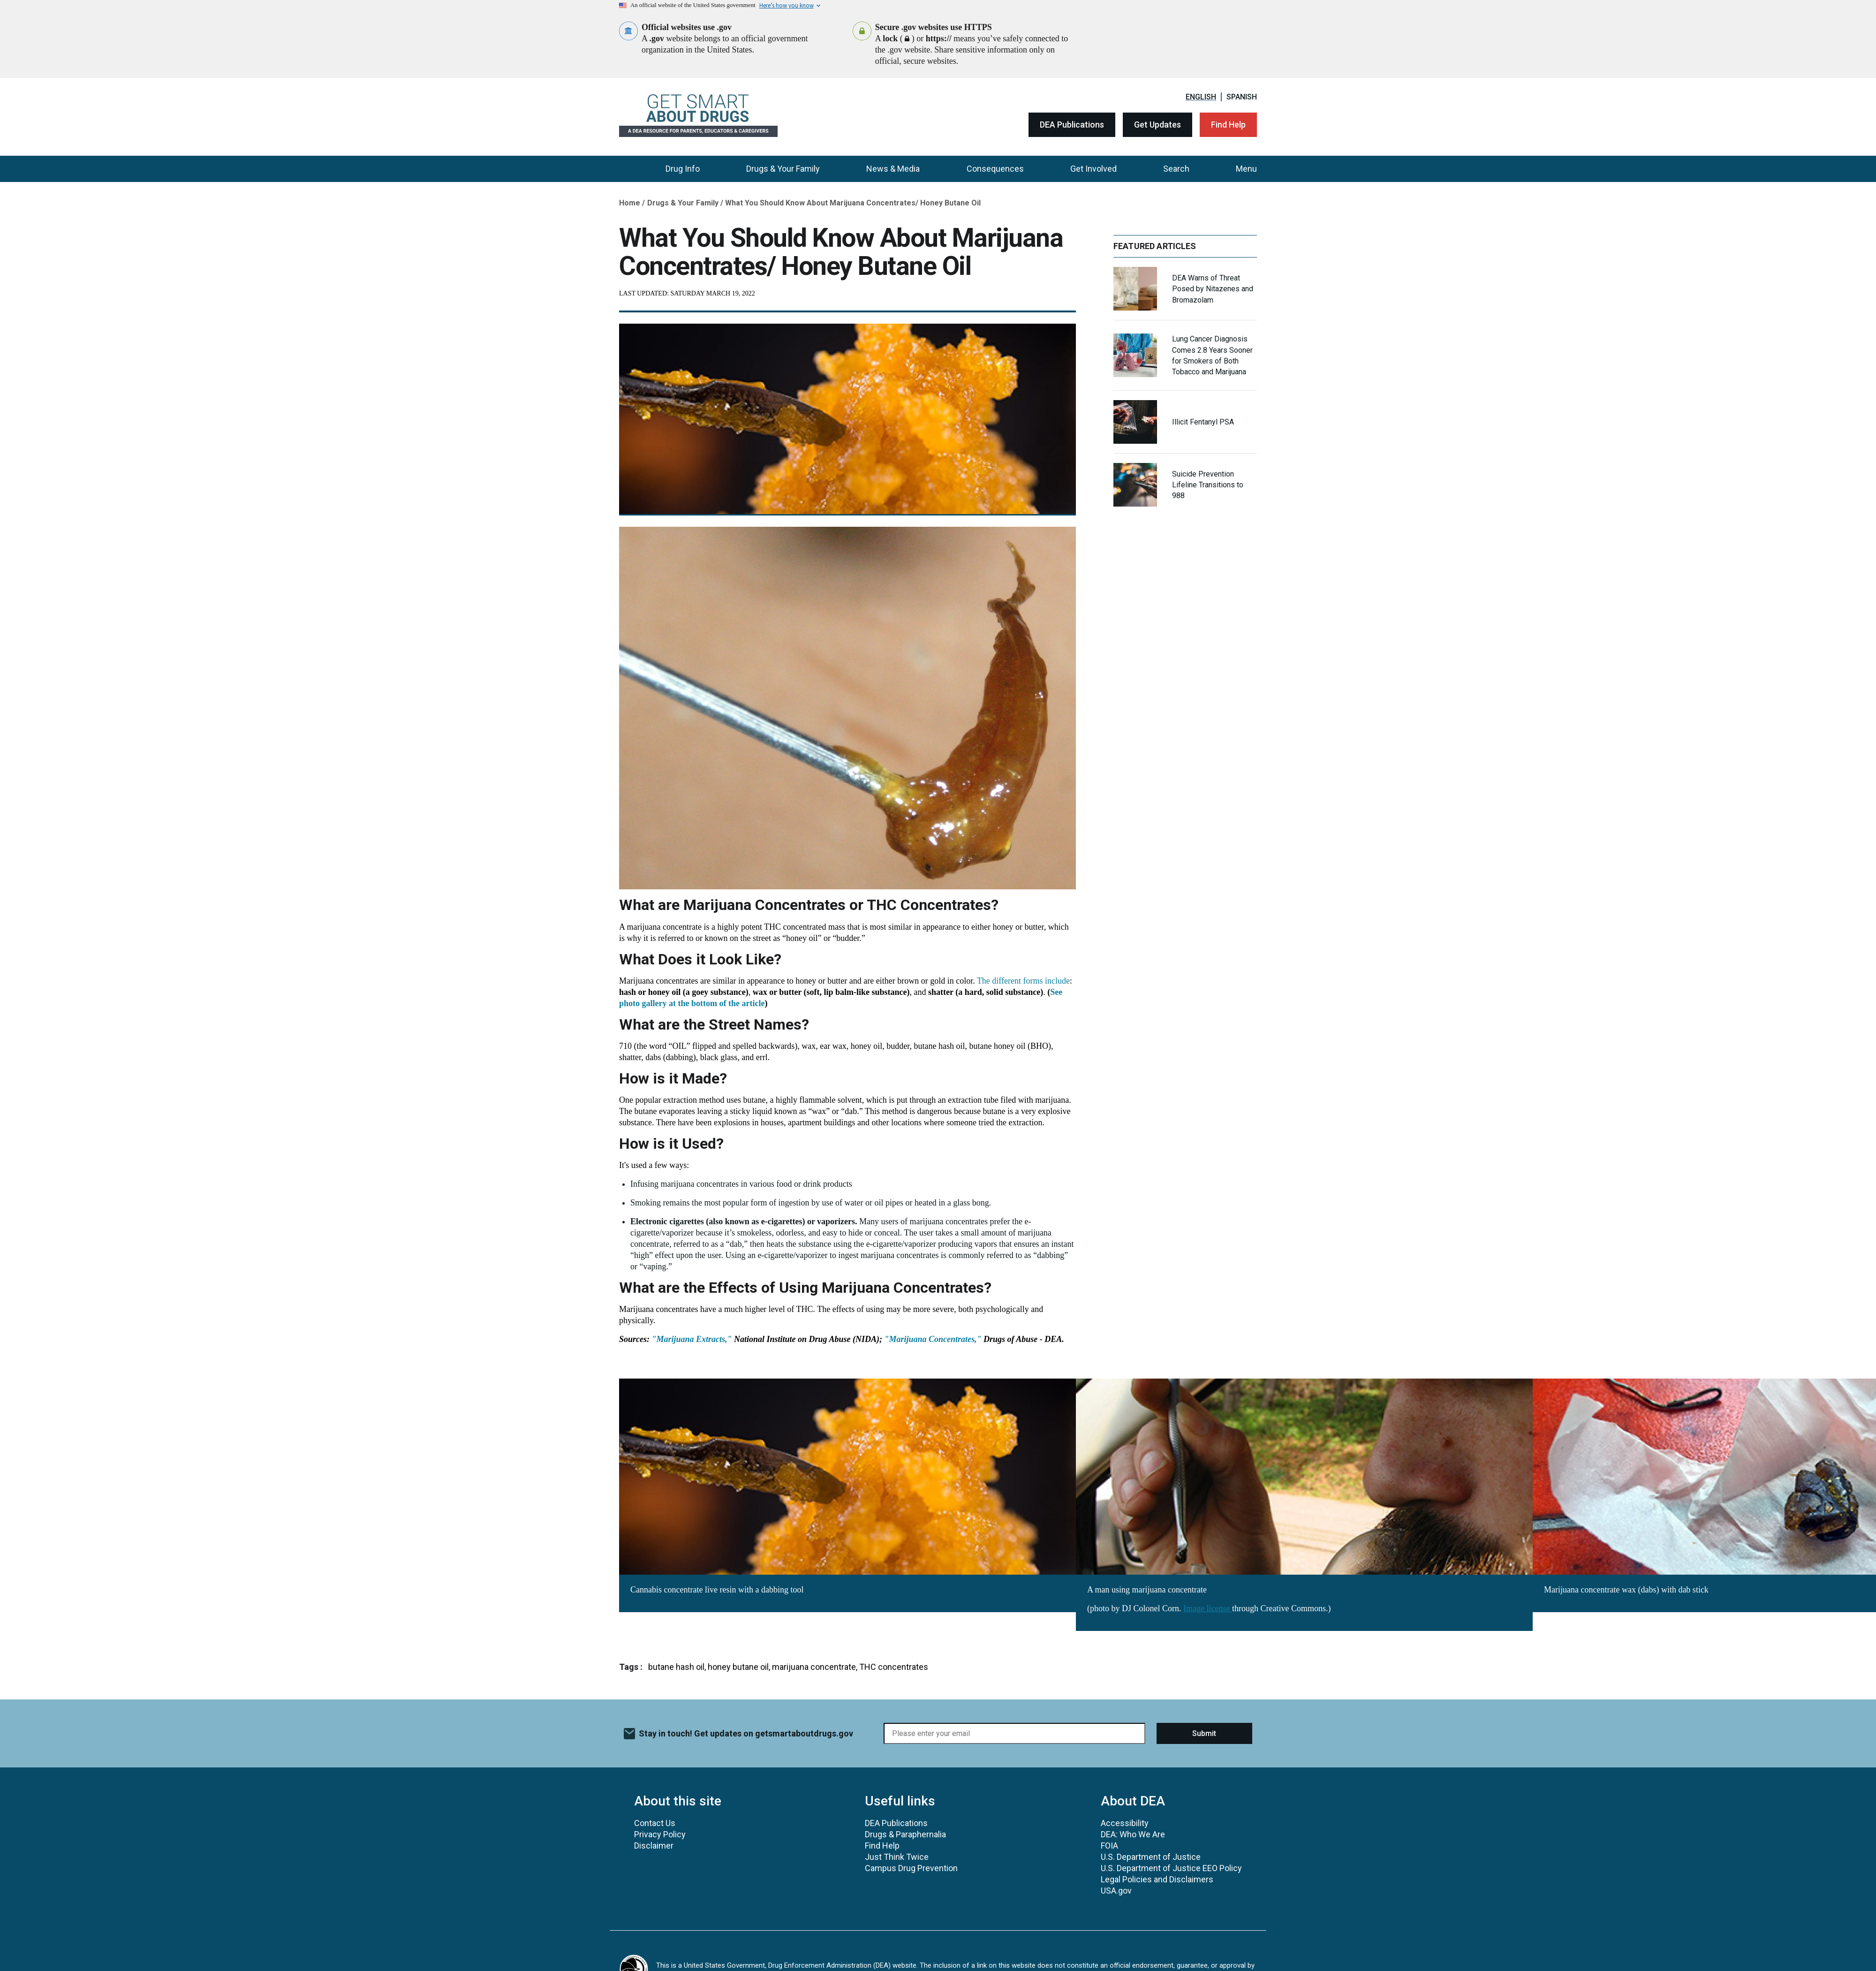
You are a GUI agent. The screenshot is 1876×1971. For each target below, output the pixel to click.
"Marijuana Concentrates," (932, 1339)
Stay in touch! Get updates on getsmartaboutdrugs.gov (746, 1733)
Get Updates (1157, 124)
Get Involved (1093, 169)
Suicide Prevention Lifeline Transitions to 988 (1207, 485)
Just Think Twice (897, 1857)
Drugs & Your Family (783, 169)
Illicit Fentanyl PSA (1203, 421)
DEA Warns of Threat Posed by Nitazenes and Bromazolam (1212, 288)
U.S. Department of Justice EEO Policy (1171, 1868)
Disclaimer (653, 1845)
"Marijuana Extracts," (692, 1339)
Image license (1207, 1608)
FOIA (1109, 1845)
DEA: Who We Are (1133, 1834)
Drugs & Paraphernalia (905, 1834)
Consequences (995, 169)
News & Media (893, 169)
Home (629, 202)
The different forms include (1023, 981)
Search (1176, 169)
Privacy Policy (660, 1834)
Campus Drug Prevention (911, 1868)
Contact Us (654, 1823)
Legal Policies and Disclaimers (1157, 1879)
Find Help (1228, 124)
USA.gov (1116, 1890)
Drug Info (683, 169)
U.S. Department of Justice (1151, 1857)
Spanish (1241, 96)
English (1201, 96)
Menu (1246, 169)
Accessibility (1125, 1823)
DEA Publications (1072, 124)
